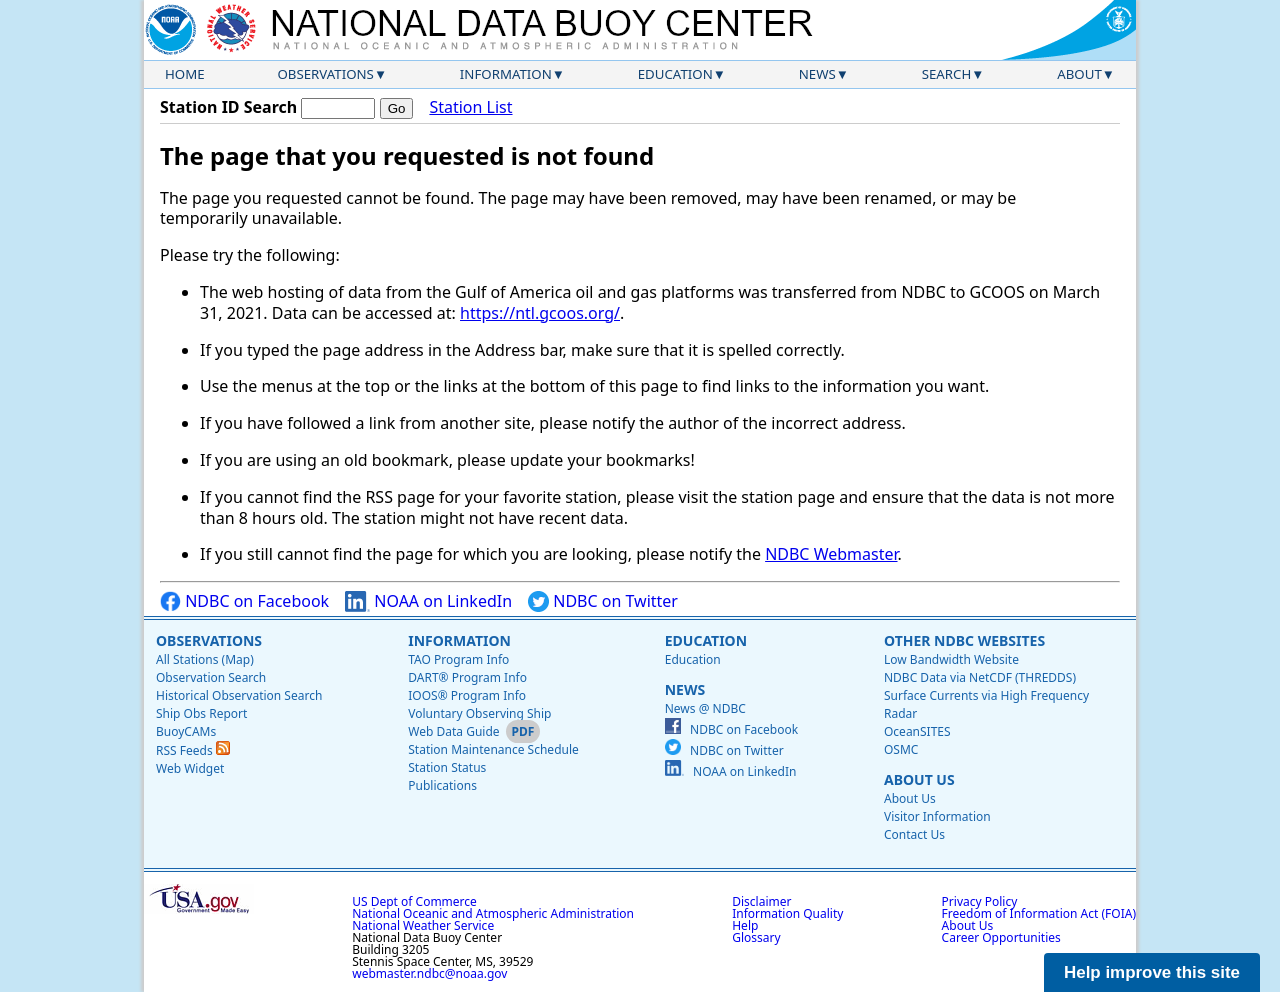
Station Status (447, 767)
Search (947, 74)
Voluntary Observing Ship (479, 713)
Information (506, 74)
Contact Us (914, 834)
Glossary (756, 937)
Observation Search (211, 677)
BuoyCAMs (186, 731)
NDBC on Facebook (244, 601)
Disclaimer (761, 901)
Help (745, 925)
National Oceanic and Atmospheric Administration (493, 913)
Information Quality (787, 913)
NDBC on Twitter (603, 601)
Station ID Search (228, 107)
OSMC (901, 749)
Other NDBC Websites (964, 640)
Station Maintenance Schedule (493, 749)
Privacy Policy (980, 901)
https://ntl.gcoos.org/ (540, 313)
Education (675, 74)
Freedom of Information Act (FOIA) (1039, 913)
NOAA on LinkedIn (428, 601)
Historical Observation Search (239, 695)
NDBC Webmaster (831, 554)
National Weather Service (423, 925)
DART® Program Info (467, 677)
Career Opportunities (1001, 937)
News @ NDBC (705, 708)
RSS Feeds (193, 750)
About (1079, 74)
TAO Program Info (458, 659)
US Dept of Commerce (414, 901)
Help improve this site (1152, 972)
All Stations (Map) (205, 659)
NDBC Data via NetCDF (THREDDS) (980, 677)
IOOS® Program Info (467, 695)
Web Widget (190, 768)
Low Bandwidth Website (951, 659)
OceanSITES (917, 731)
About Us (919, 779)
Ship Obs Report (201, 713)
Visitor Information (937, 816)
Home (185, 74)
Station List (470, 107)
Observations (325, 74)
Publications (442, 785)
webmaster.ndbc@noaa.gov (429, 973)
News (817, 74)
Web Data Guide (453, 731)
